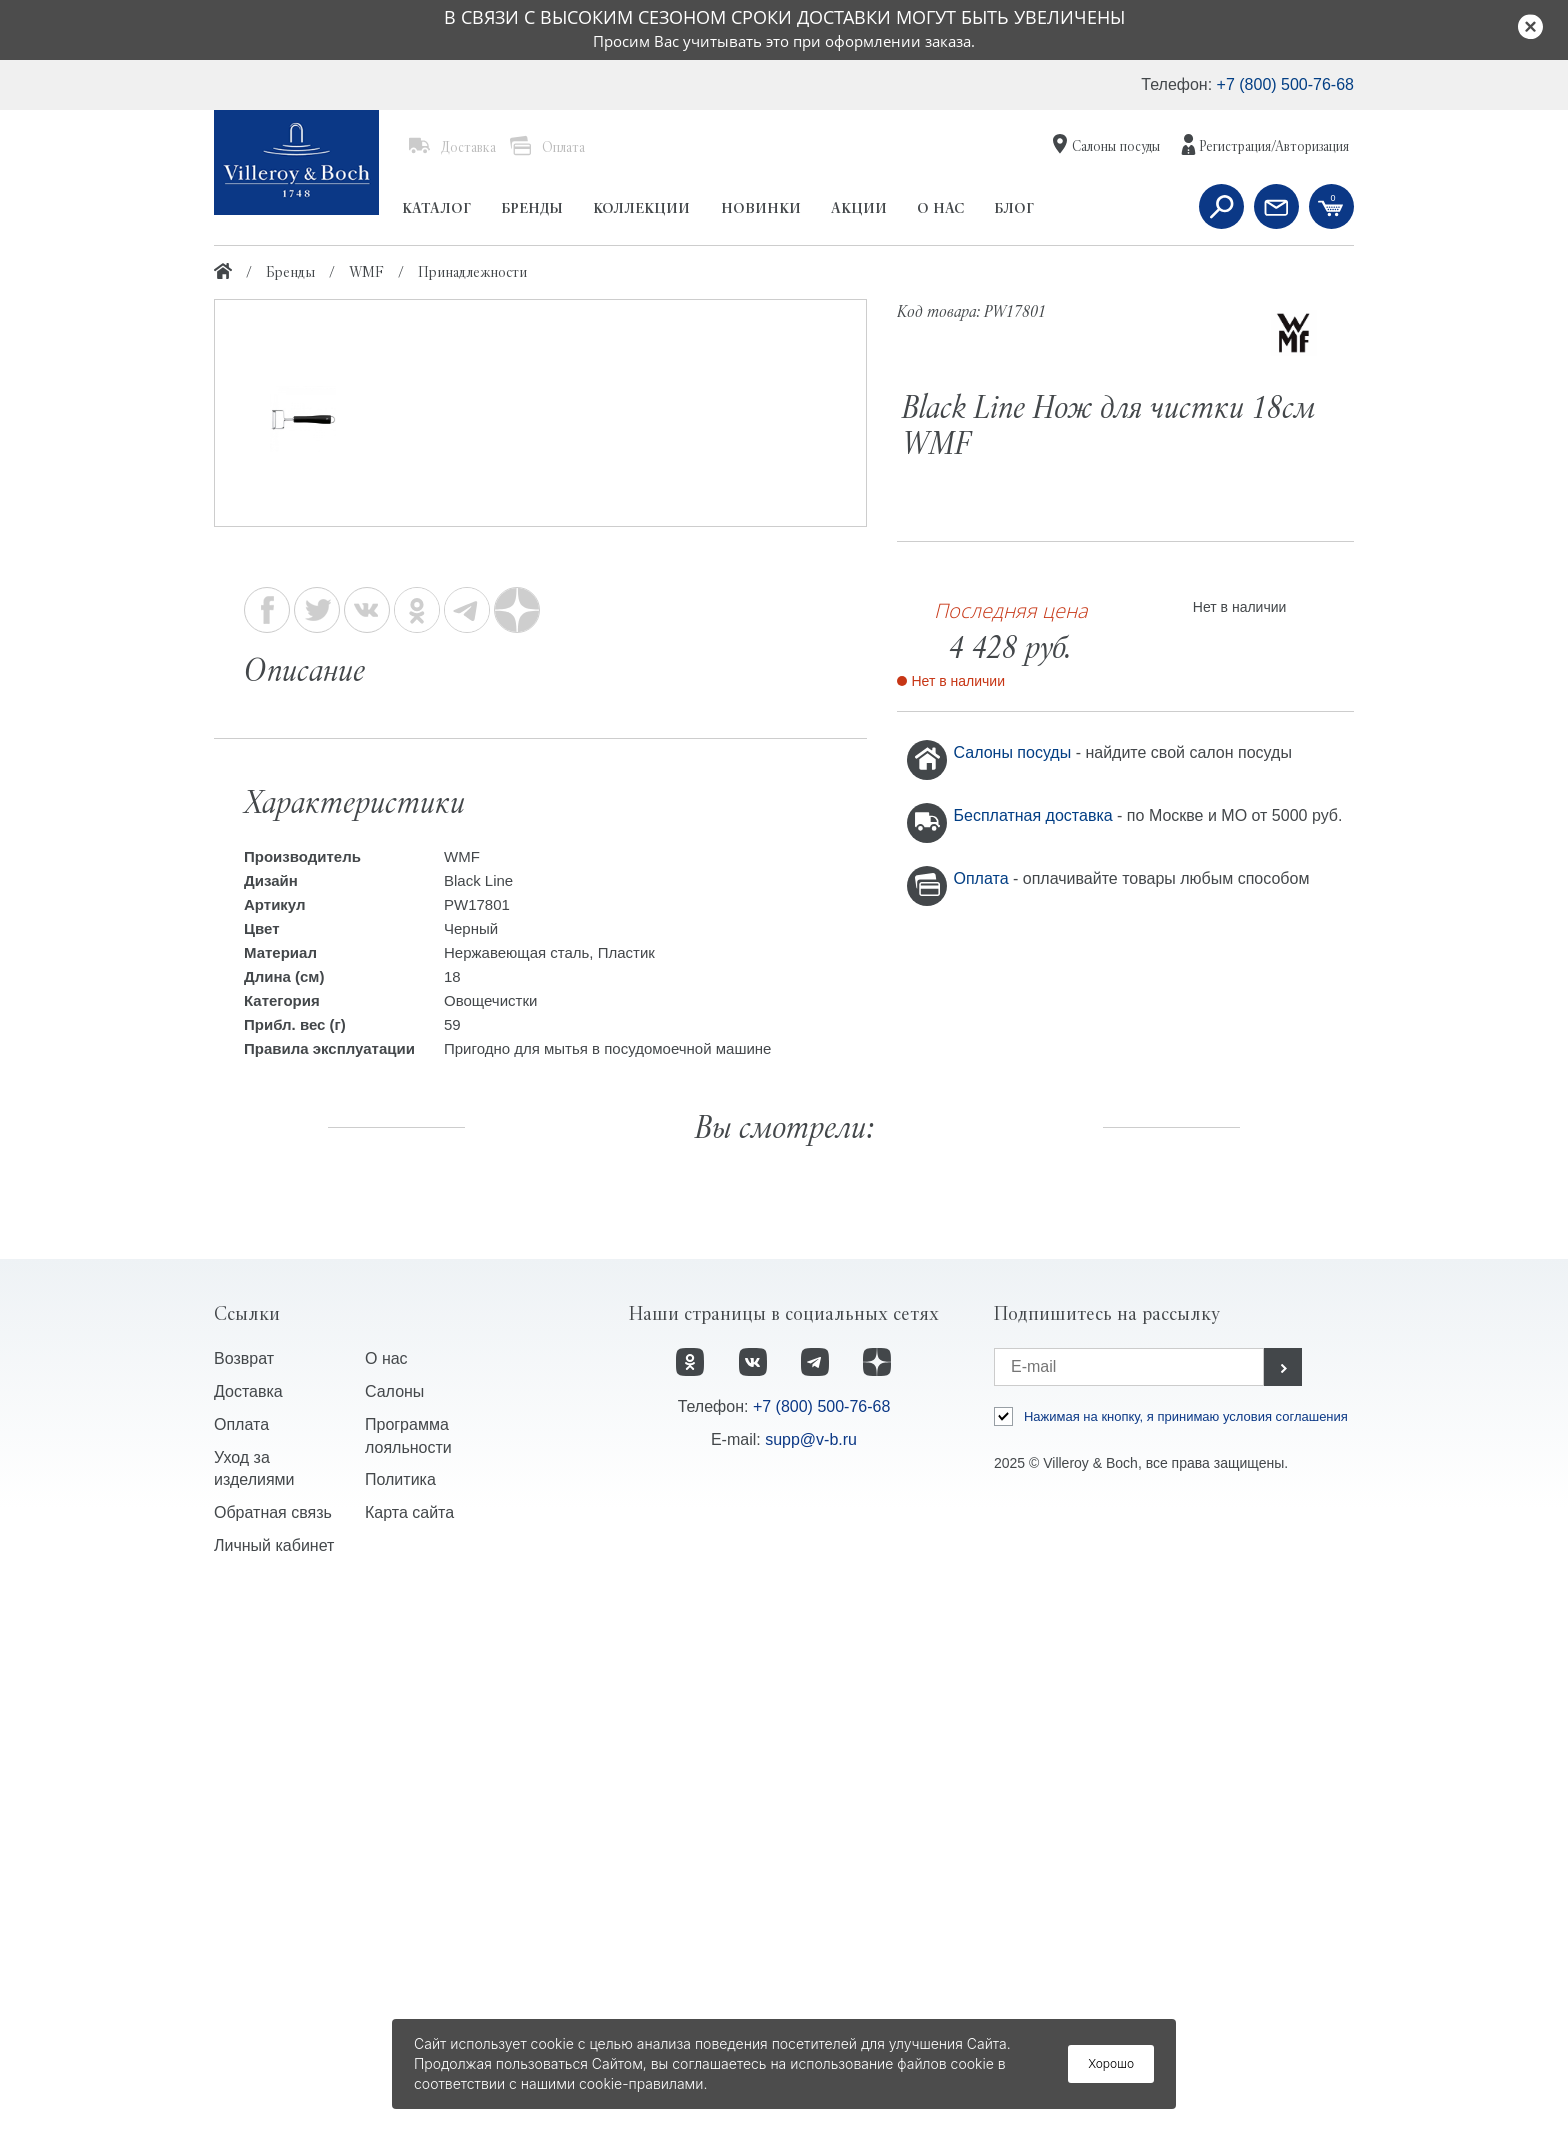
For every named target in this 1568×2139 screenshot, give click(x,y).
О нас (386, 1897)
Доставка (248, 1930)
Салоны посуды (1015, 752)
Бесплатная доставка (1036, 815)
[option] (540, 625)
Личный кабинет (274, 2085)
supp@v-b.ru (811, 1978)
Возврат (244, 1897)
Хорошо (1111, 2063)
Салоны (394, 1930)
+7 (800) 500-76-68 (1285, 84)
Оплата (983, 878)
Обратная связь (273, 2052)
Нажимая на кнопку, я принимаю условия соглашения (1186, 1955)
